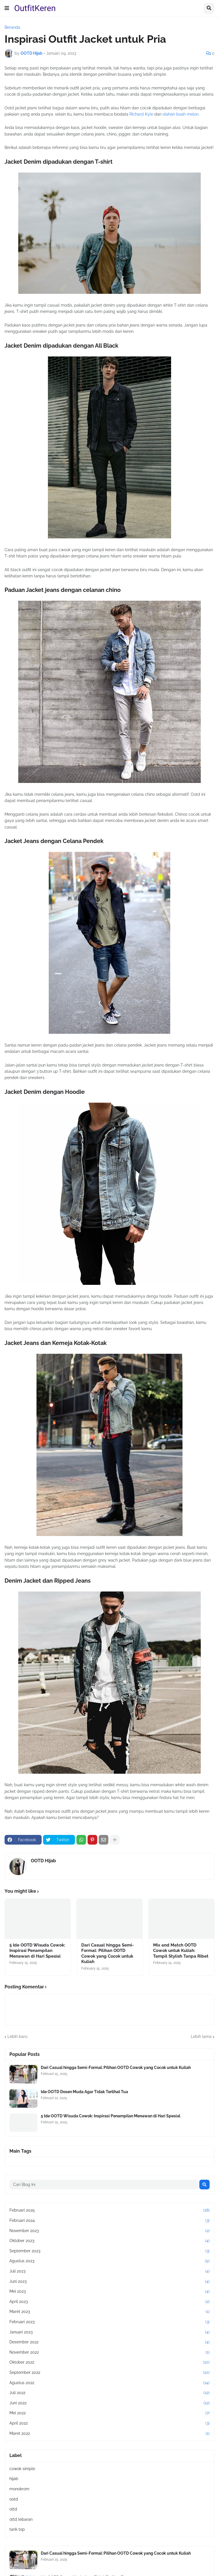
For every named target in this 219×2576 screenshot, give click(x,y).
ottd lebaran (21, 2519)
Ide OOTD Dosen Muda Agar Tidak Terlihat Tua (84, 2091)
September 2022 (109, 2373)
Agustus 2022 (109, 2383)
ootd (13, 2499)
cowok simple (22, 2468)
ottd (13, 2509)
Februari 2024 (109, 2221)
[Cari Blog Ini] (103, 2184)
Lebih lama (201, 2036)
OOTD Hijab (43, 1860)
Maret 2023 (109, 2312)
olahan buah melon (180, 114)
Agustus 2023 (109, 2261)
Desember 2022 (109, 2342)
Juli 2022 (109, 2393)
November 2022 (109, 2352)
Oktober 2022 (109, 2362)
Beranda (12, 27)
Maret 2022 (109, 2433)
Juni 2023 (109, 2281)
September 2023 (109, 2251)
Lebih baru (17, 2036)
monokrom (19, 2489)
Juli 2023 (109, 2271)
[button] (7, 8)
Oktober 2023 (109, 2241)
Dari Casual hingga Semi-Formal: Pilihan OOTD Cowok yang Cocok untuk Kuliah (107, 1953)
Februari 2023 (109, 2322)
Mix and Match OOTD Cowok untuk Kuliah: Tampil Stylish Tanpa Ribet (180, 1951)
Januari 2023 (109, 2332)
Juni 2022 (109, 2403)
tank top (17, 2529)
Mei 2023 (109, 2291)
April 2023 (109, 2302)
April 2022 (109, 2423)
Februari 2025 (109, 2210)
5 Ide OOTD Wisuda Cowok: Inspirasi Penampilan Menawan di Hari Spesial (37, 1951)
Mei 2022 (109, 2413)
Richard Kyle (141, 114)
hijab (13, 2478)
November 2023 (109, 2231)
